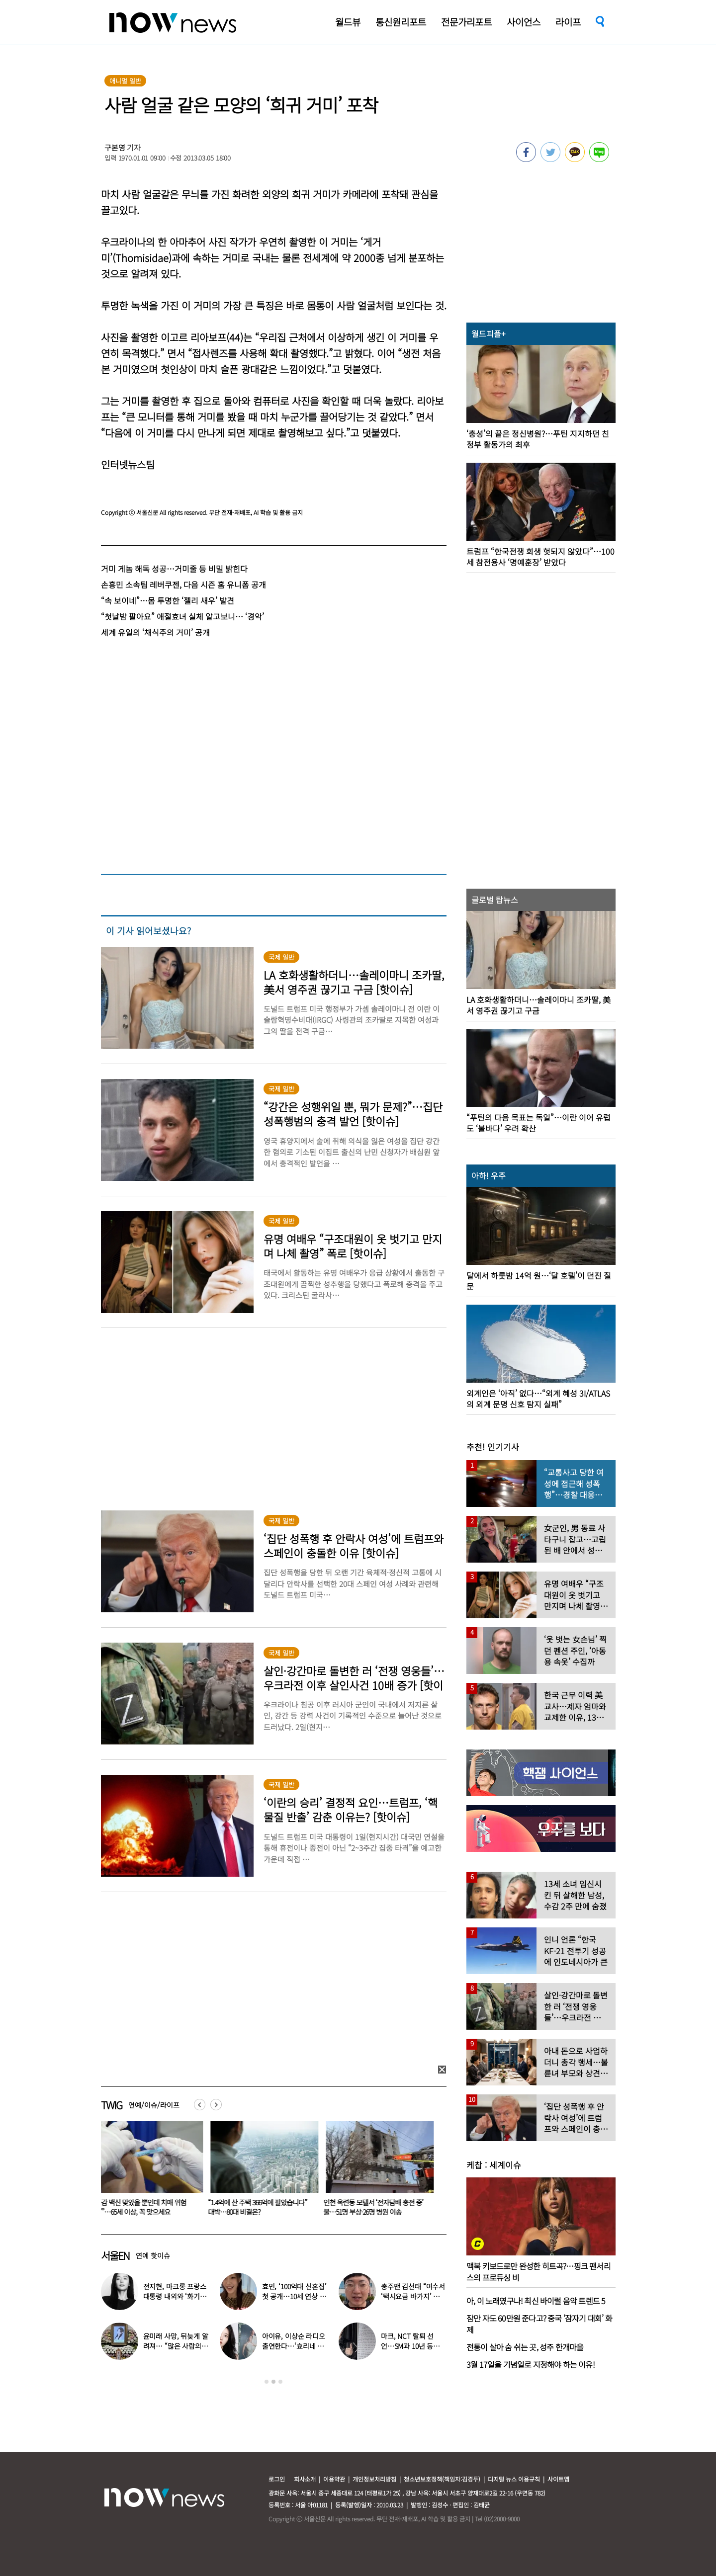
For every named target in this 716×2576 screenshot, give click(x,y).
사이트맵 (558, 2479)
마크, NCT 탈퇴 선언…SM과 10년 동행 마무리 (410, 2346)
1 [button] (266, 2382)
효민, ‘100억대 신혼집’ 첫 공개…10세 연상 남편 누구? (294, 2296)
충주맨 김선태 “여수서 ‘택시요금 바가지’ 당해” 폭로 (413, 2296)
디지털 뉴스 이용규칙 (514, 2479)
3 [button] (280, 2382)
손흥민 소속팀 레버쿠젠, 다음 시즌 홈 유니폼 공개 (183, 584)
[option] (151, 2172)
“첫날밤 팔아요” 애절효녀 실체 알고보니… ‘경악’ (182, 616)
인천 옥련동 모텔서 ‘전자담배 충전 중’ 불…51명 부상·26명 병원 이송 (379, 2207)
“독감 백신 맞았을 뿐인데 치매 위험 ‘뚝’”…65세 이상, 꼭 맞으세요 (145, 2207)
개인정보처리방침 (374, 2479)
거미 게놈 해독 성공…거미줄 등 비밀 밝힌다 (174, 569)
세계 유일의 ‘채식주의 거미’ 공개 (155, 632)
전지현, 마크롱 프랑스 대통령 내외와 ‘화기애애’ (174, 2296)
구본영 (114, 147)
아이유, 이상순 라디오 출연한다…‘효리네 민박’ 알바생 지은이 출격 (294, 2346)
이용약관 (334, 2479)
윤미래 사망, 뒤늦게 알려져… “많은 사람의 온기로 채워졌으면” (175, 2346)
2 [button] (273, 2382)
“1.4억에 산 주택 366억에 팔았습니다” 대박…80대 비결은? (263, 2207)
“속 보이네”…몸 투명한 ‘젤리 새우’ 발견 (167, 600)
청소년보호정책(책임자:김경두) (442, 2479)
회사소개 (305, 2479)
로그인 (276, 2479)
